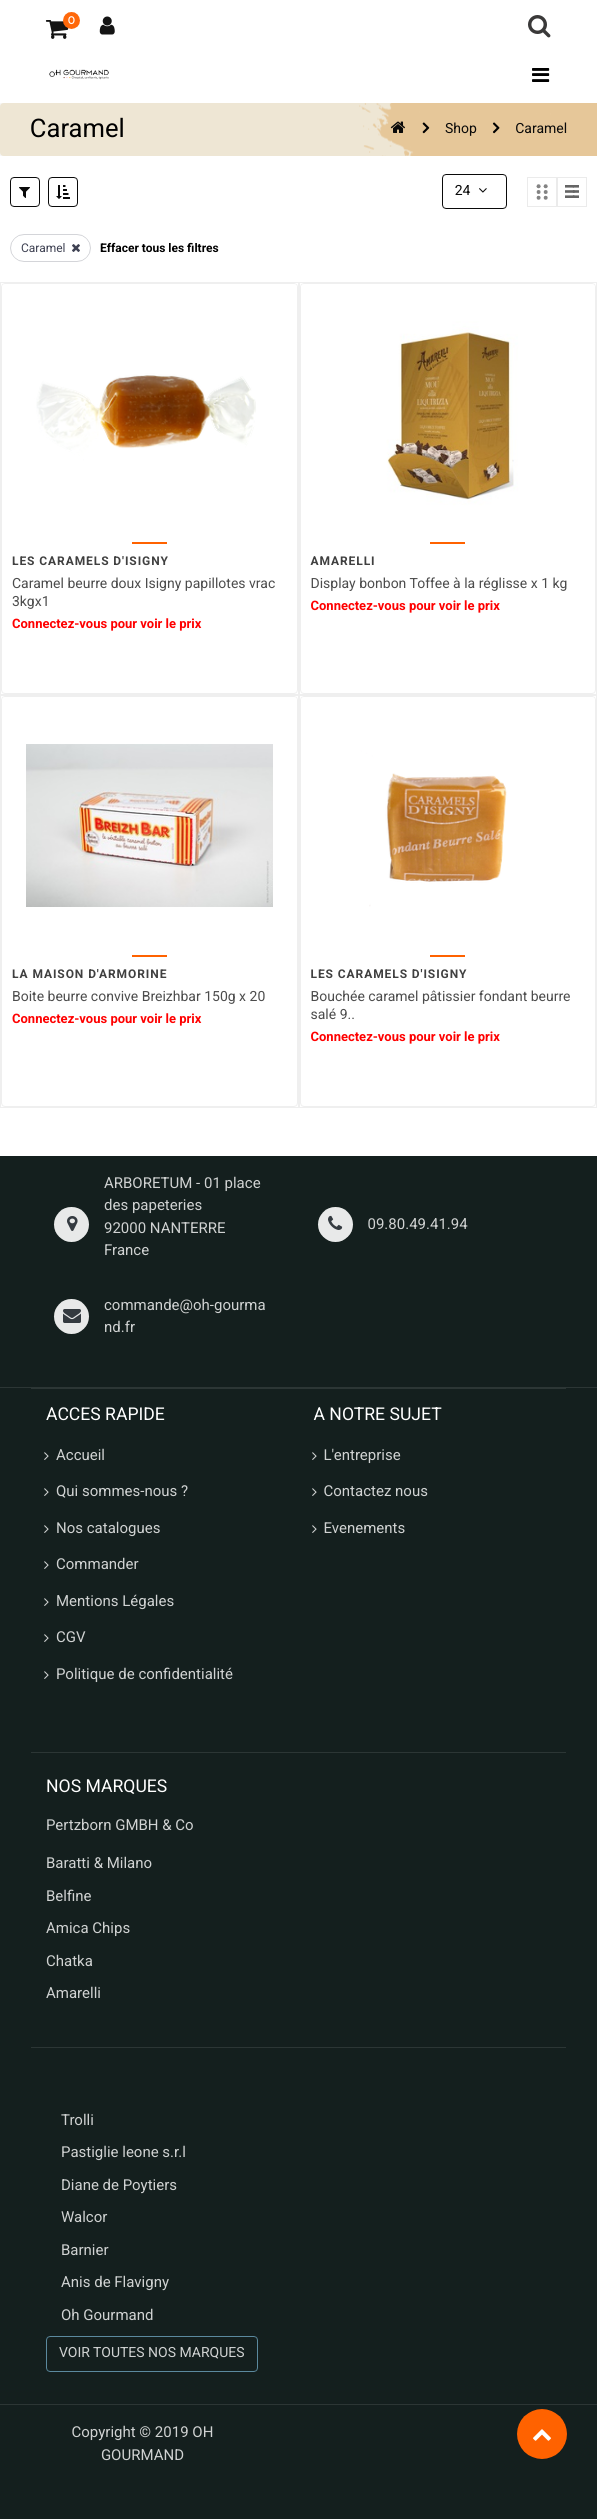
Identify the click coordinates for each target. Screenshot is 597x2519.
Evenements (365, 1526)
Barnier (85, 2248)
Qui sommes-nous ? (122, 1490)
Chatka (69, 1959)
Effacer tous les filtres (159, 247)
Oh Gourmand (107, 2313)
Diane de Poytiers (119, 2183)
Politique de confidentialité (144, 1672)
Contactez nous (376, 1490)
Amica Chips (88, 1927)
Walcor (84, 2216)
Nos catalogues (108, 1526)
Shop (461, 129)
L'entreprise (362, 1453)
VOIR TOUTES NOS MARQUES (152, 2352)
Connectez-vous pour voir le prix (106, 622)
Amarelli (73, 1992)
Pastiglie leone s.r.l (125, 2151)
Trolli (77, 2118)
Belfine (69, 1894)
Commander (97, 1563)
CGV (71, 1636)
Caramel (541, 129)
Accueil (80, 1453)
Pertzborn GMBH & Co (120, 1823)
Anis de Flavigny (115, 2281)
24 (473, 191)
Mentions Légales (115, 1599)
